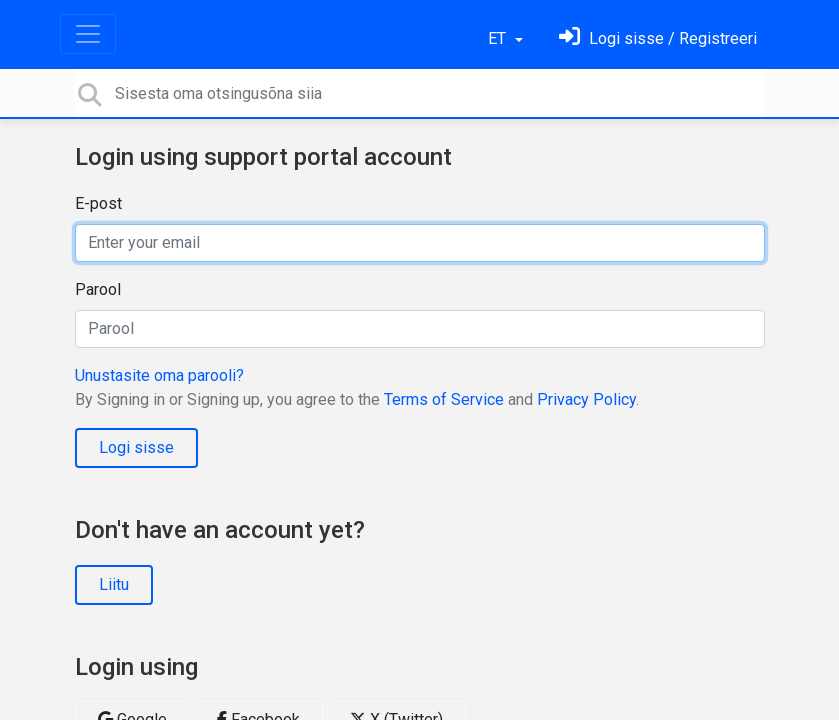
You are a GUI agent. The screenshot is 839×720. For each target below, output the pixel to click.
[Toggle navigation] (88, 34)
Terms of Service (444, 399)
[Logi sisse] (658, 38)
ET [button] (499, 38)
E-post (98, 203)
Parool (98, 289)
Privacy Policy (586, 399)
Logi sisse (136, 447)
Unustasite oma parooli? (159, 375)
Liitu (114, 584)
